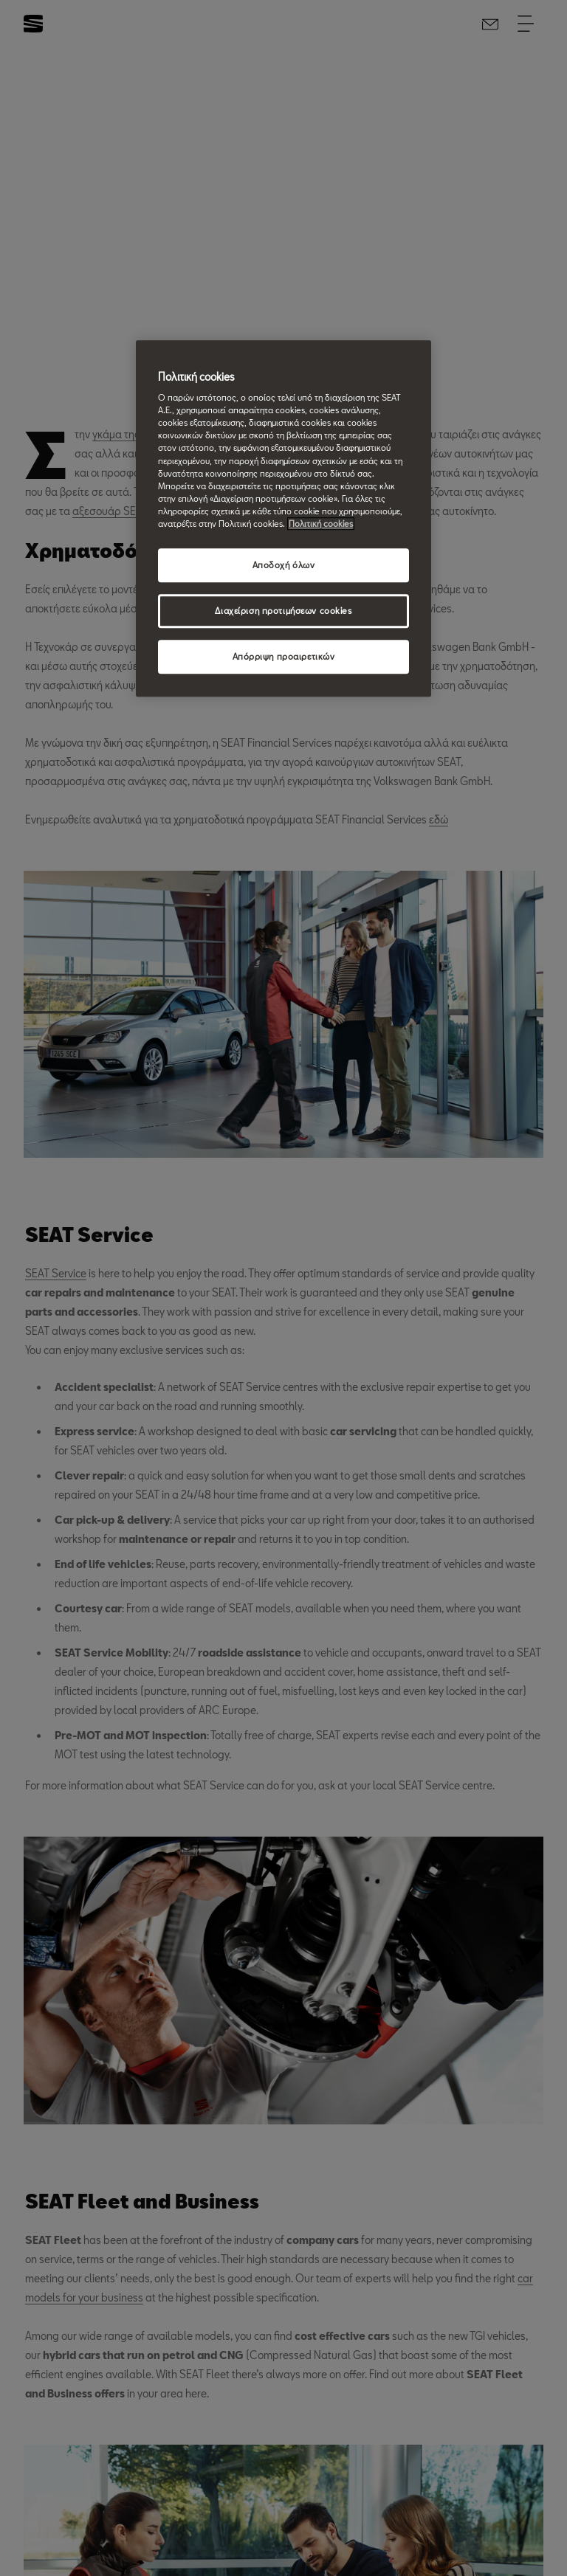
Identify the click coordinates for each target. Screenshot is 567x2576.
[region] (283, 518)
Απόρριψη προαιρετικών (284, 656)
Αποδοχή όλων (283, 565)
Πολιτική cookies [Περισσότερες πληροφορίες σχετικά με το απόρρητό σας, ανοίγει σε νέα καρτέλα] (321, 523)
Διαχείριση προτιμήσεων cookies (283, 610)
